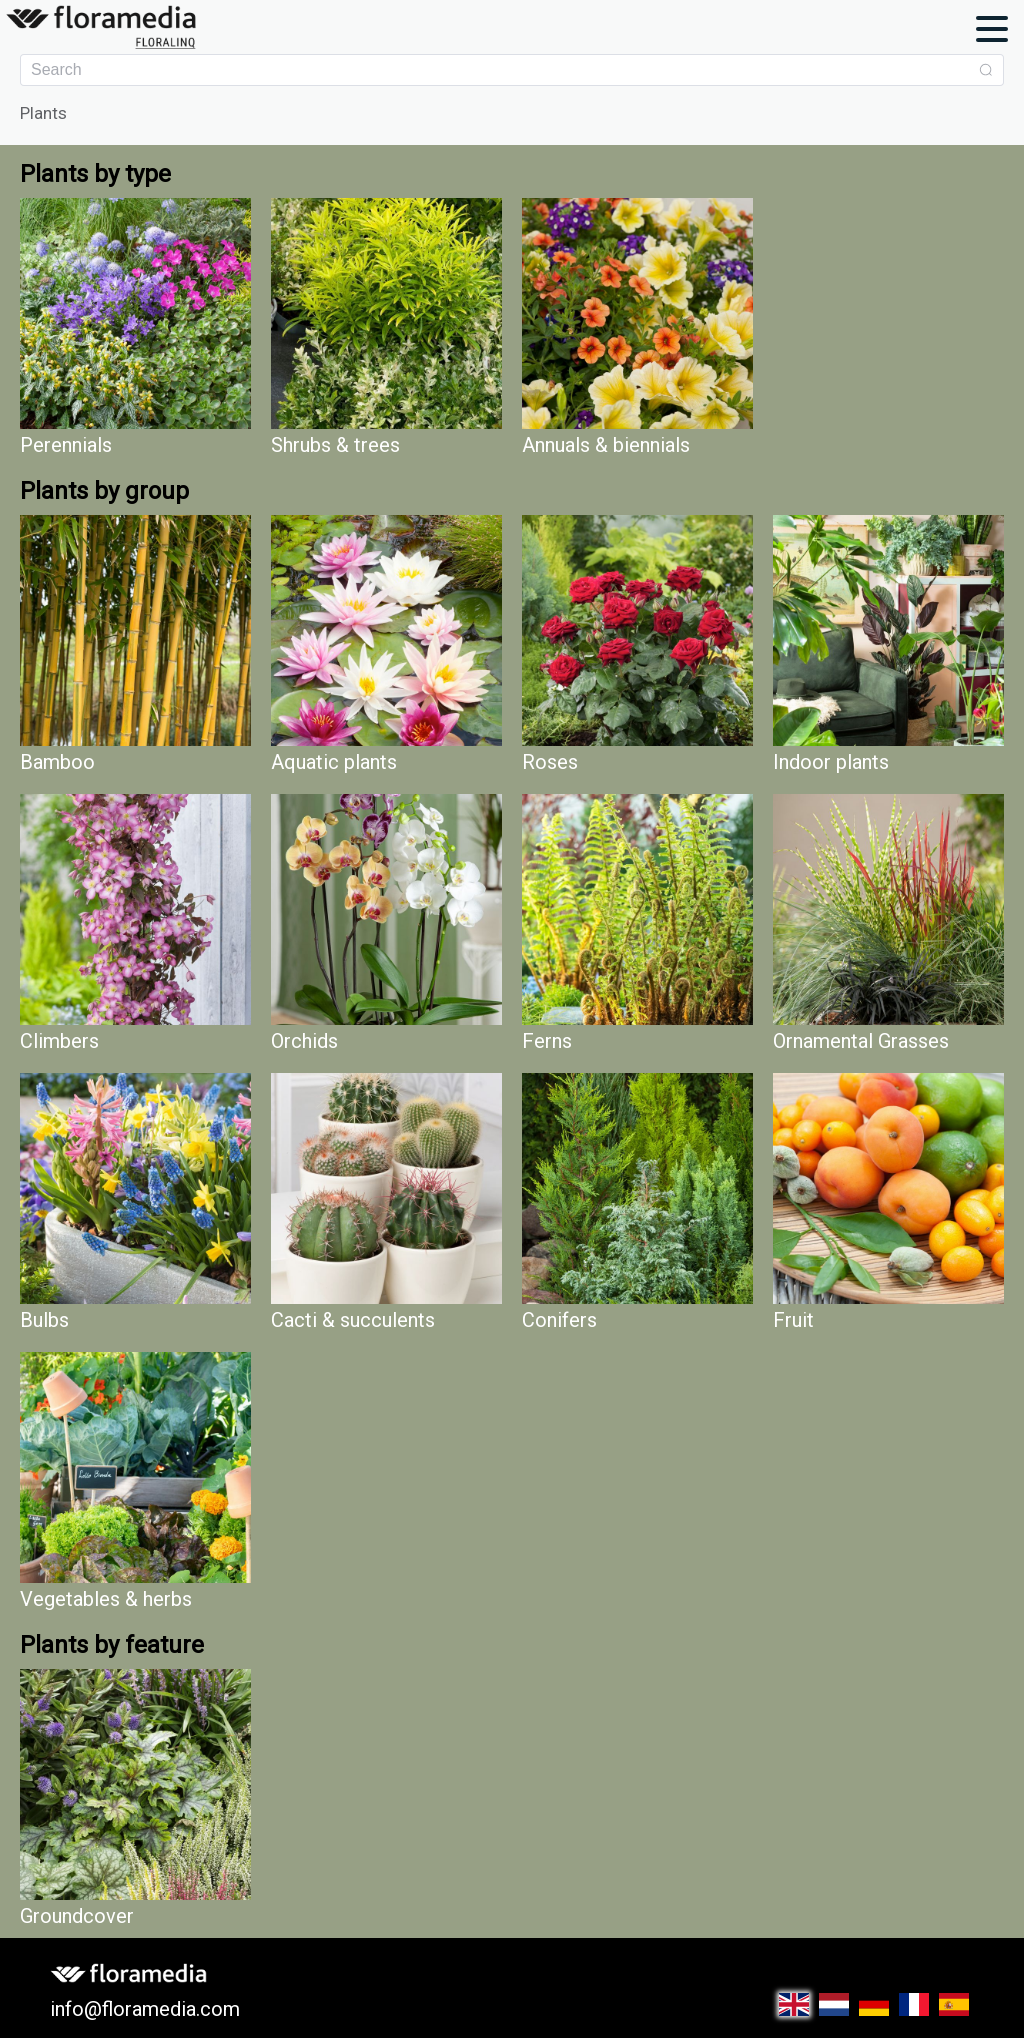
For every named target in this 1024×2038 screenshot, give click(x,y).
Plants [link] (43, 113)
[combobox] (512, 70)
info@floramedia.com (145, 2009)
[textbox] (501, 70)
